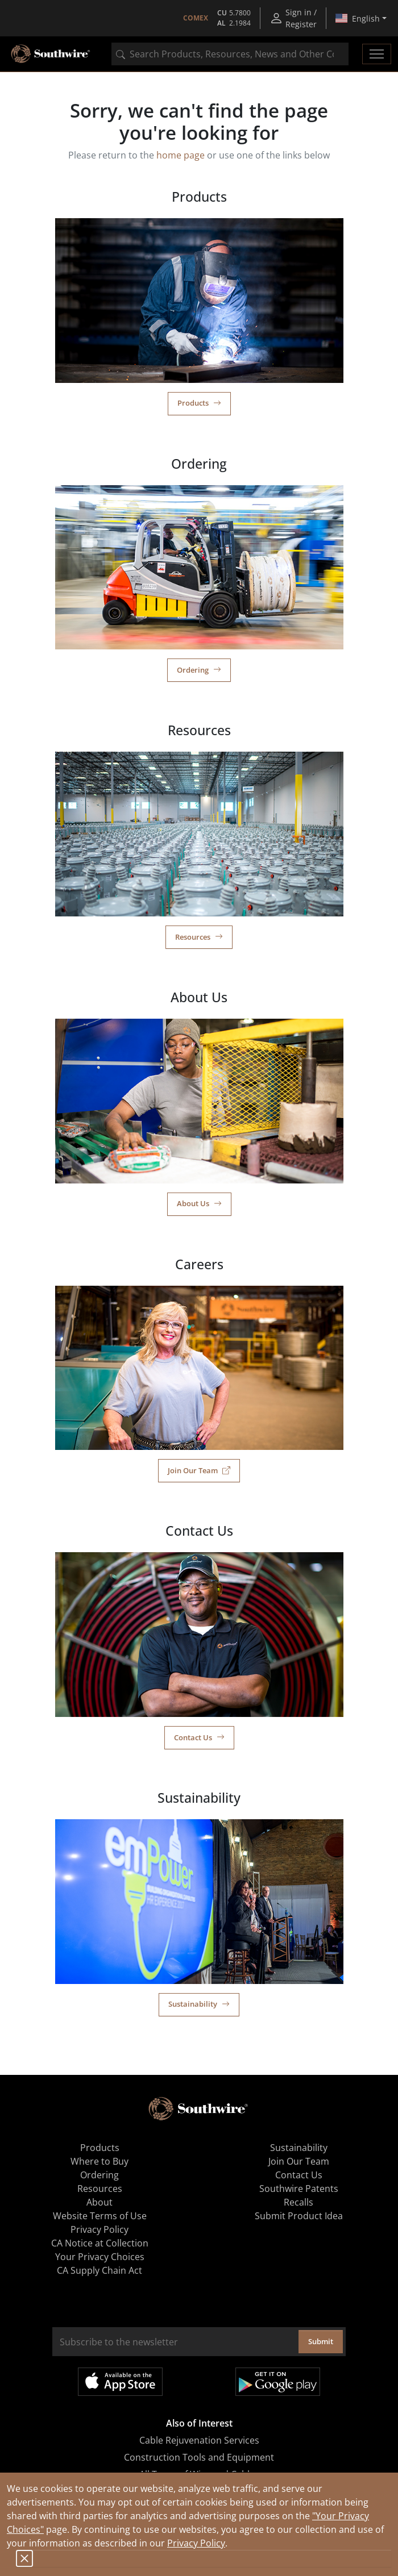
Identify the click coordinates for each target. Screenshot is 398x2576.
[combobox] (230, 54)
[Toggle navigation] (376, 54)
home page (180, 155)
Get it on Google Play (277, 2381)
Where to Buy (99, 2161)
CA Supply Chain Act (99, 2270)
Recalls (298, 2202)
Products (199, 403)
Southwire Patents (298, 2188)
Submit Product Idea (299, 2216)
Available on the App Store (120, 2381)
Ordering (199, 670)
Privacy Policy (196, 2543)
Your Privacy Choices (99, 2256)
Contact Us (199, 1737)
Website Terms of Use (100, 2216)
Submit (320, 2341)
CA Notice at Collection (99, 2243)
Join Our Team (199, 1470)
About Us (199, 1203)
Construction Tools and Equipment (199, 2457)
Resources (199, 937)
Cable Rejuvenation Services (199, 2440)
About (99, 2202)
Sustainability (199, 2004)
